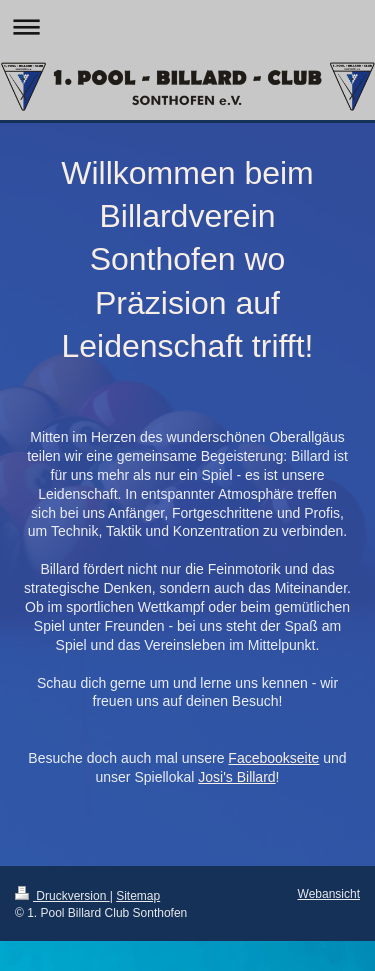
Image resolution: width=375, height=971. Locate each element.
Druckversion (62, 896)
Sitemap (138, 896)
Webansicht (329, 894)
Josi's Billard (236, 777)
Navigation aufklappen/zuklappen (187, 26)
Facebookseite (273, 758)
